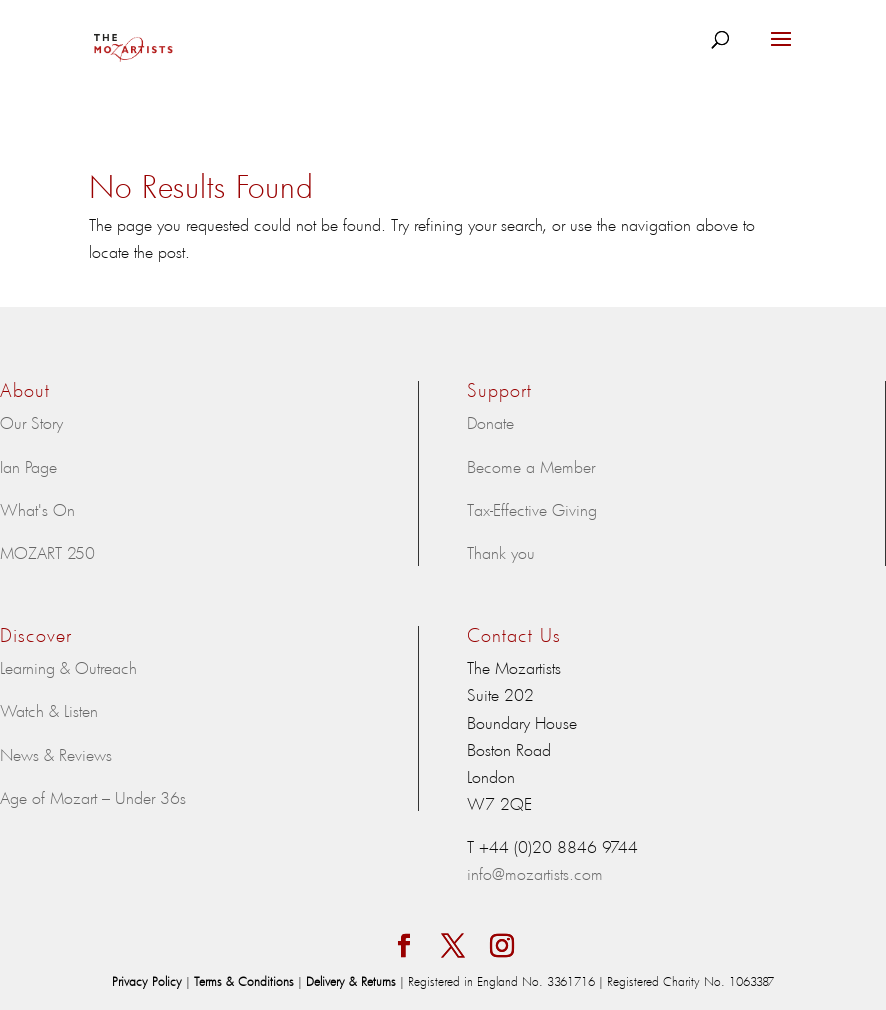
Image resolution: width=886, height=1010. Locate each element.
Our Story (31, 422)
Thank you (501, 552)
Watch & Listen (49, 710)
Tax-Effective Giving (532, 509)
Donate (490, 422)
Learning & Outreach (68, 667)
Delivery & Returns (353, 981)
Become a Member (531, 466)
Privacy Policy (149, 981)
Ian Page (28, 466)
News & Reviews (56, 754)
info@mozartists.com (535, 873)
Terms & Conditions (246, 981)
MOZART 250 (47, 552)
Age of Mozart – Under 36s (93, 797)
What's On (37, 509)
